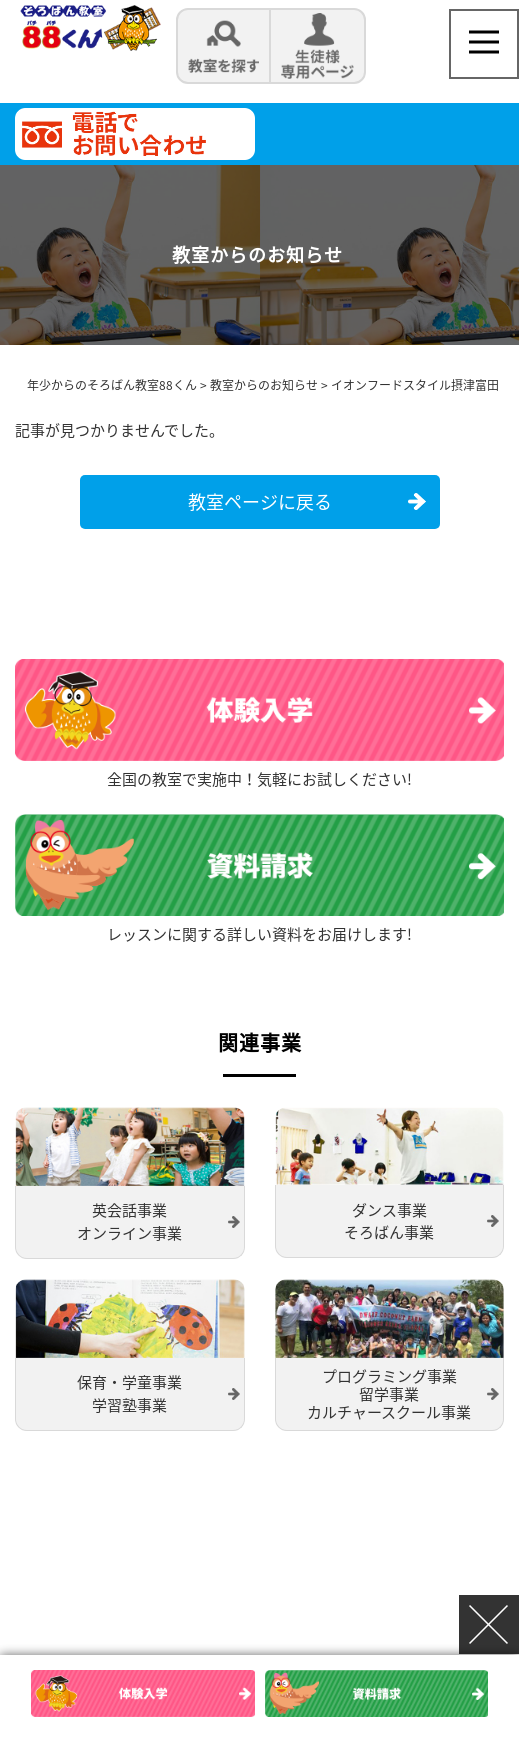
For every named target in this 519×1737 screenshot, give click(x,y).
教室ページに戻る (260, 501)
